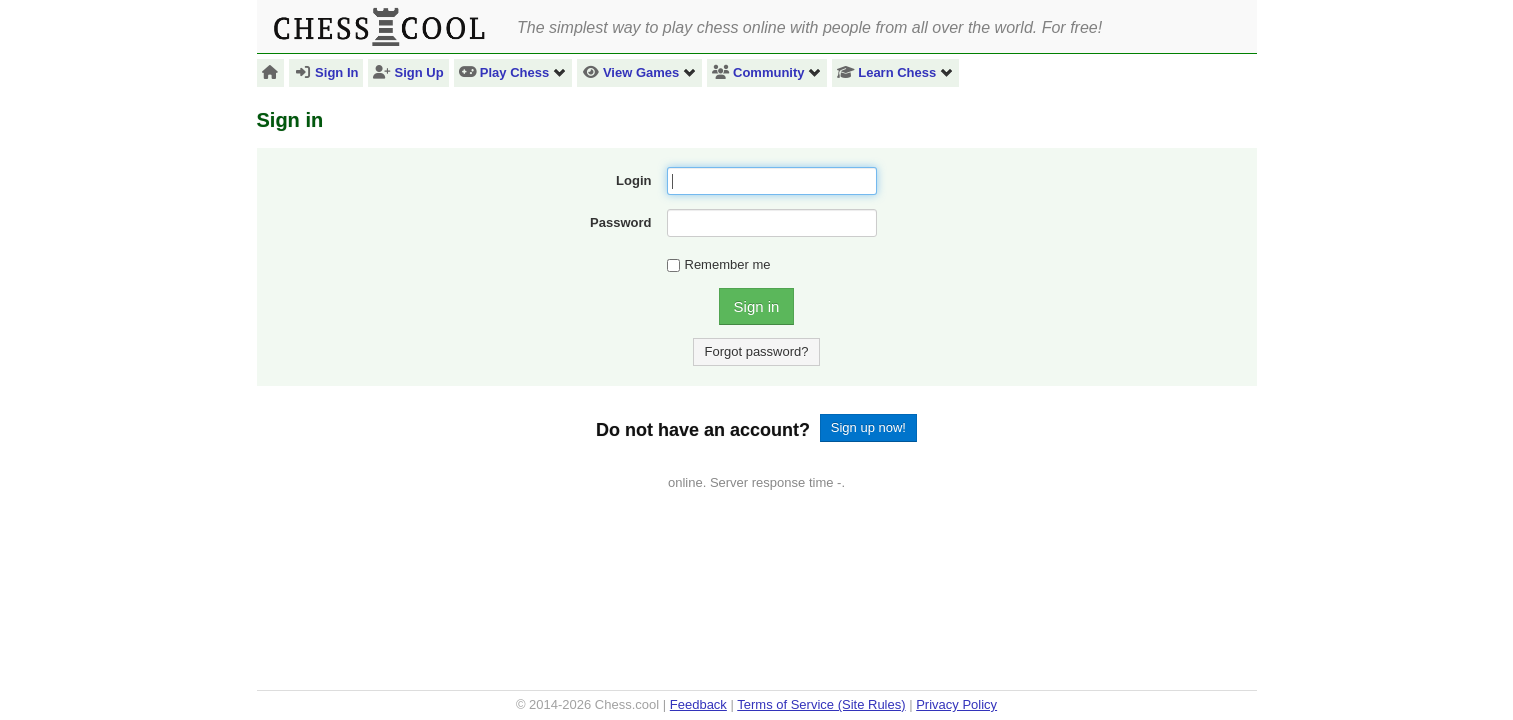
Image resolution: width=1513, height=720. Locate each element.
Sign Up (408, 72)
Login (633, 180)
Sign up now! (868, 427)
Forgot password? (756, 351)
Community (767, 72)
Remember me (719, 264)
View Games (639, 72)
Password (620, 222)
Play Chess (513, 72)
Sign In (326, 72)
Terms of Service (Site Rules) (821, 704)
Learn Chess (895, 72)
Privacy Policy (956, 704)
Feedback (698, 704)
